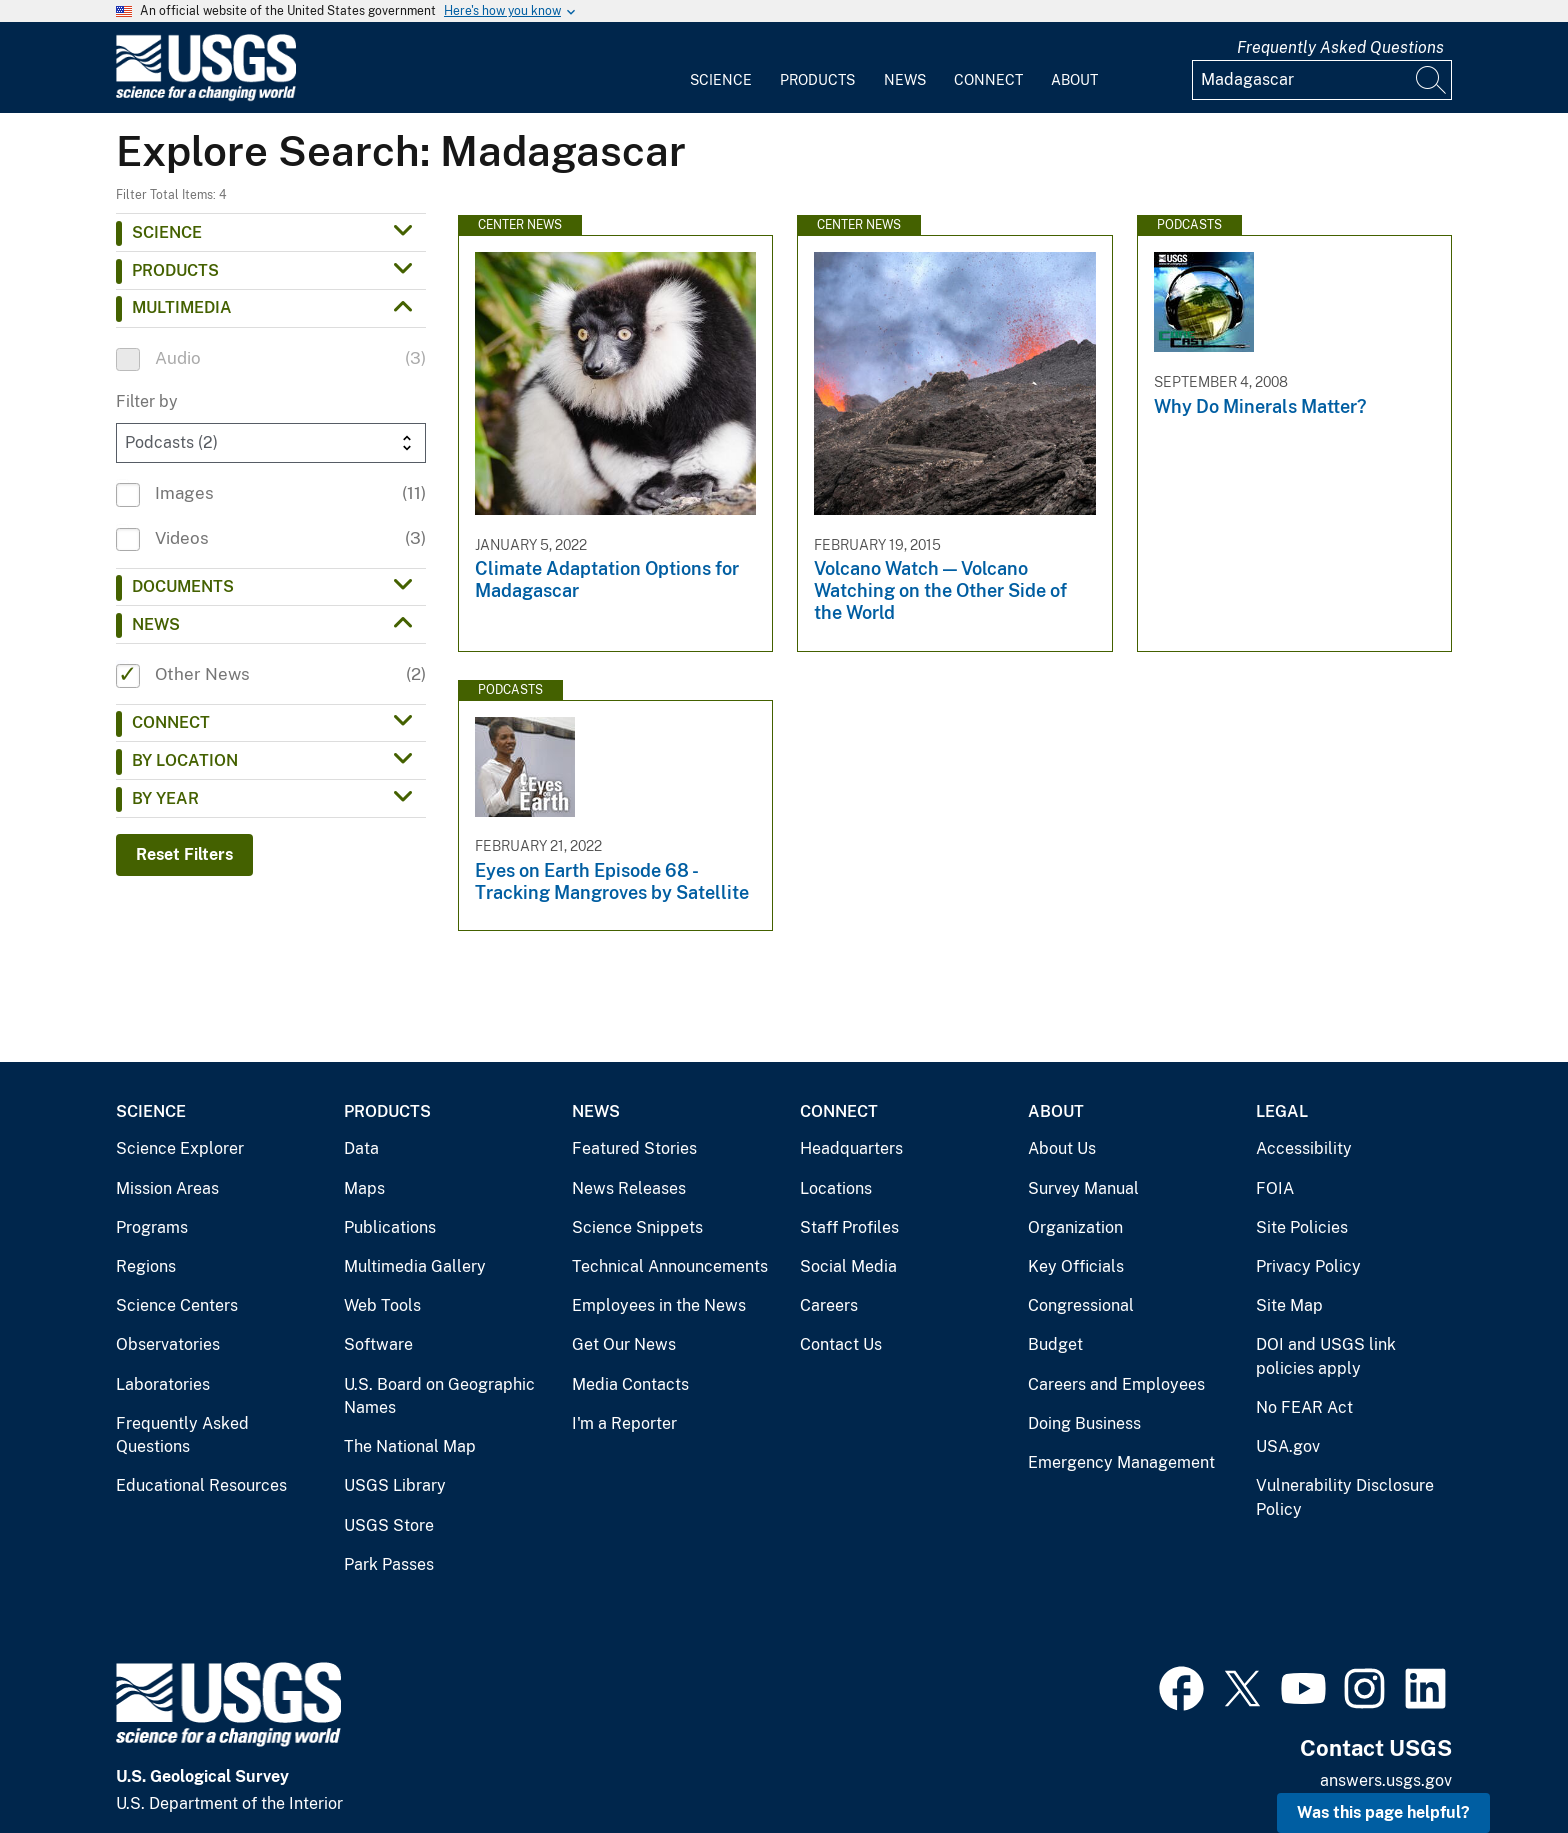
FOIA (1275, 1188)
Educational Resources (201, 1485)
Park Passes (389, 1564)
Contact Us (841, 1344)
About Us (1062, 1148)
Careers (829, 1305)
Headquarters (851, 1148)
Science (721, 80)
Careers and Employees (1116, 1384)
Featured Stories (634, 1148)
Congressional (1081, 1305)
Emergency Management (1121, 1462)
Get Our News (624, 1344)
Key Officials (1076, 1266)
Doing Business (1084, 1423)
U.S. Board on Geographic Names (439, 1396)
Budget (1055, 1344)
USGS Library (395, 1485)
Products (817, 80)
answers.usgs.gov (1386, 1780)
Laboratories (163, 1384)
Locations (836, 1188)
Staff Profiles (849, 1227)
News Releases (629, 1188)
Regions (146, 1266)
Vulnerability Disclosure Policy (1345, 1497)
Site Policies (1302, 1227)
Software (378, 1344)
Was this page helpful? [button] (1383, 1812)
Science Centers (177, 1305)
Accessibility (1304, 1148)
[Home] (206, 96)
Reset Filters (184, 854)
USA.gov (1288, 1446)
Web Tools (382, 1305)
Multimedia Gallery (415, 1266)
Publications (390, 1227)
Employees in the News (659, 1305)
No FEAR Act (1304, 1407)
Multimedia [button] (182, 307)
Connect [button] (171, 722)
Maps (364, 1188)
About (1074, 80)
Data (361, 1148)
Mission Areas (167, 1188)
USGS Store (389, 1525)
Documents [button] (183, 586)
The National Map (410, 1446)
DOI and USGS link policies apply (1326, 1356)
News (905, 80)
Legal (1282, 1111)
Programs (152, 1227)
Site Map (1289, 1305)
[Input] (1322, 80)
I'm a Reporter (624, 1423)
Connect (988, 80)
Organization (1075, 1227)
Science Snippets (637, 1227)
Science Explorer (180, 1148)
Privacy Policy (1308, 1266)
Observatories (168, 1344)
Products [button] (175, 270)
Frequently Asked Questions (1340, 47)
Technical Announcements (670, 1266)
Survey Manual (1083, 1188)
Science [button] (167, 232)
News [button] (156, 624)
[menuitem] (721, 68)
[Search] (1432, 80)
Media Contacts (630, 1384)
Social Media (848, 1266)
